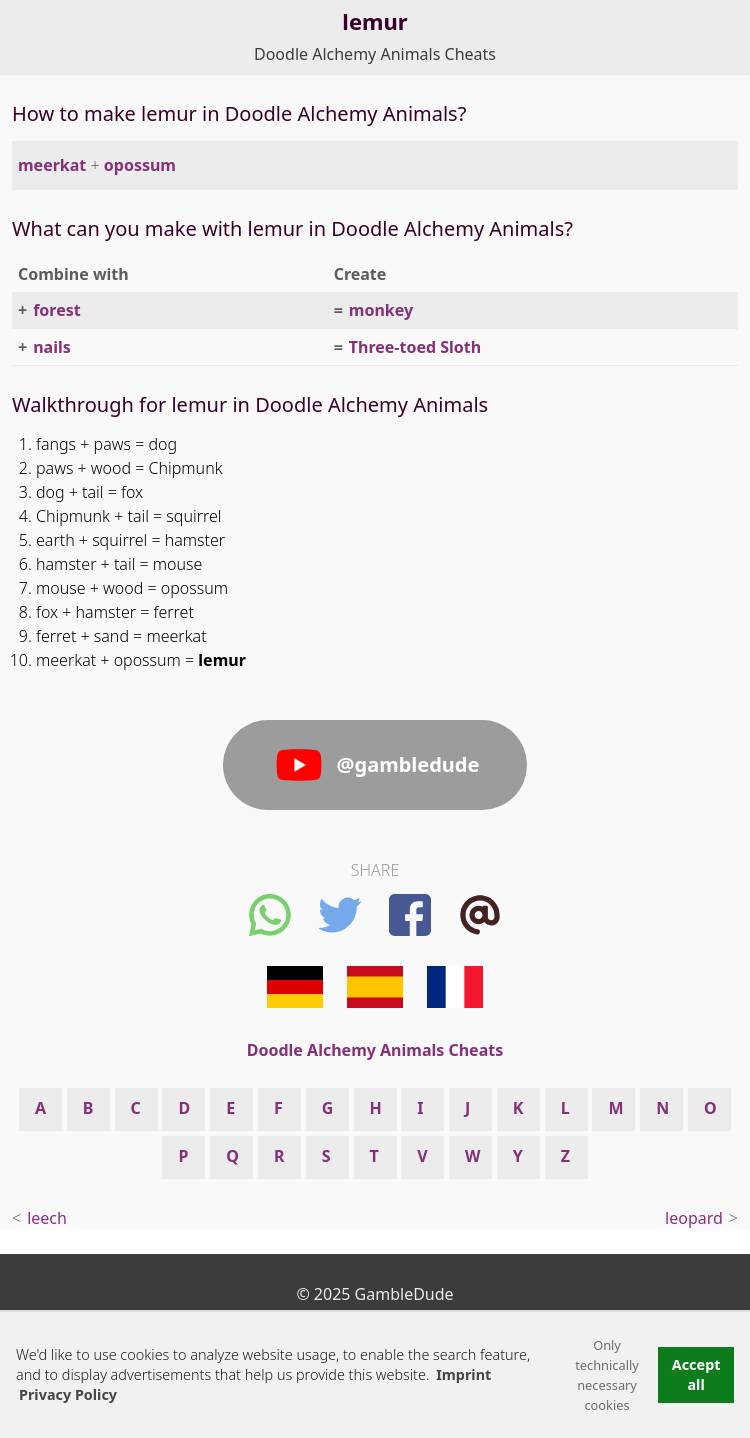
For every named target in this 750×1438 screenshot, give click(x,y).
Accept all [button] (696, 1374)
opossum (140, 165)
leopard (694, 1218)
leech (47, 1218)
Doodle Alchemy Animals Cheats (375, 54)
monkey (381, 310)
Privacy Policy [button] (68, 1394)
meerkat (52, 165)
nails (52, 347)
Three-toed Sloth (415, 347)
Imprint (463, 1374)
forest (57, 310)
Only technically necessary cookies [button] (607, 1375)
